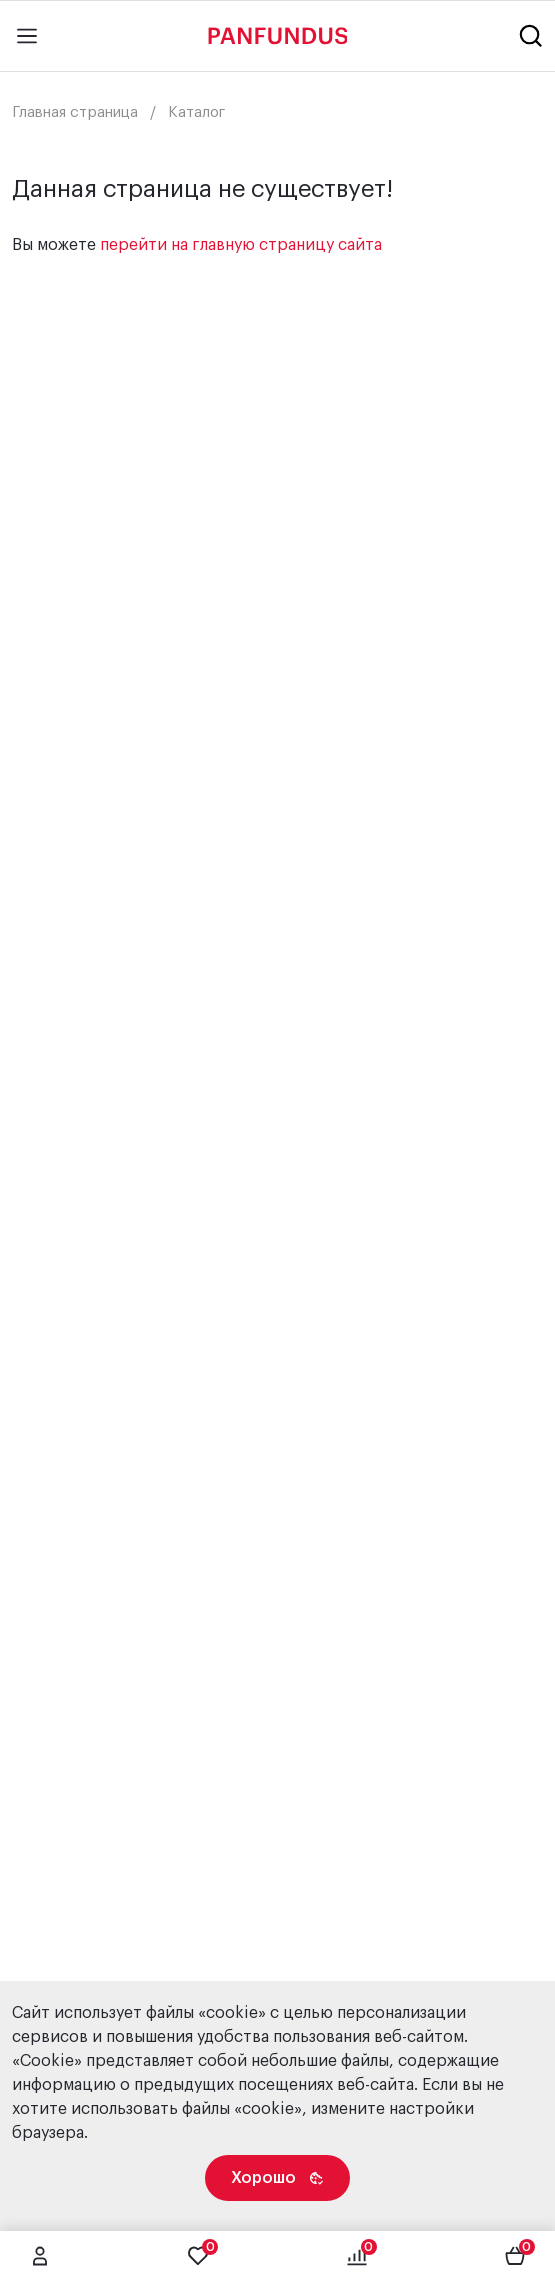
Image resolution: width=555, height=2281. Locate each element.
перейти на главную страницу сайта (241, 245)
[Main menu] (27, 36)
